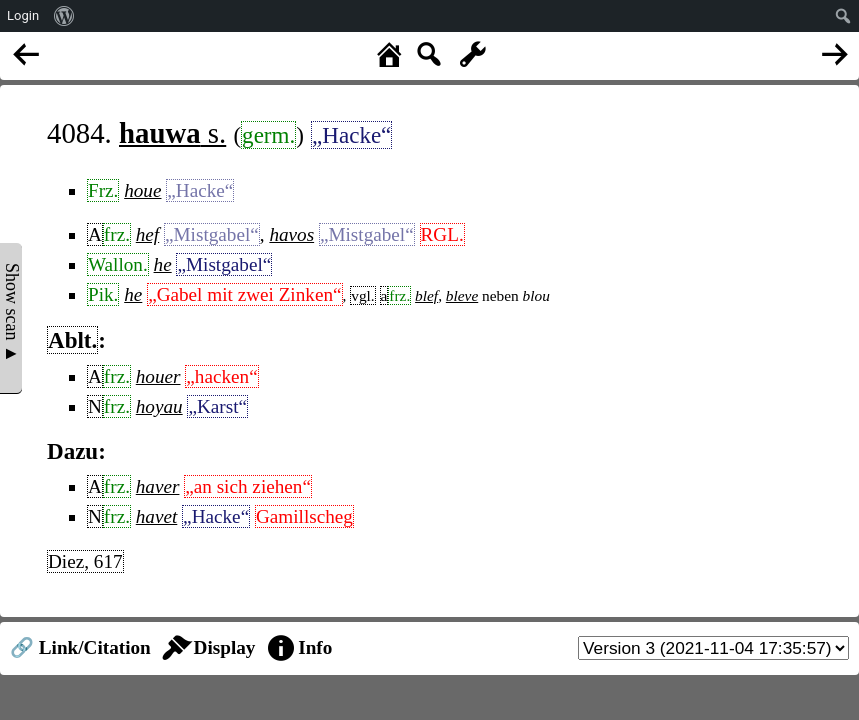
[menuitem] (64, 16)
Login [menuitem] (23, 15)
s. (172, 133)
